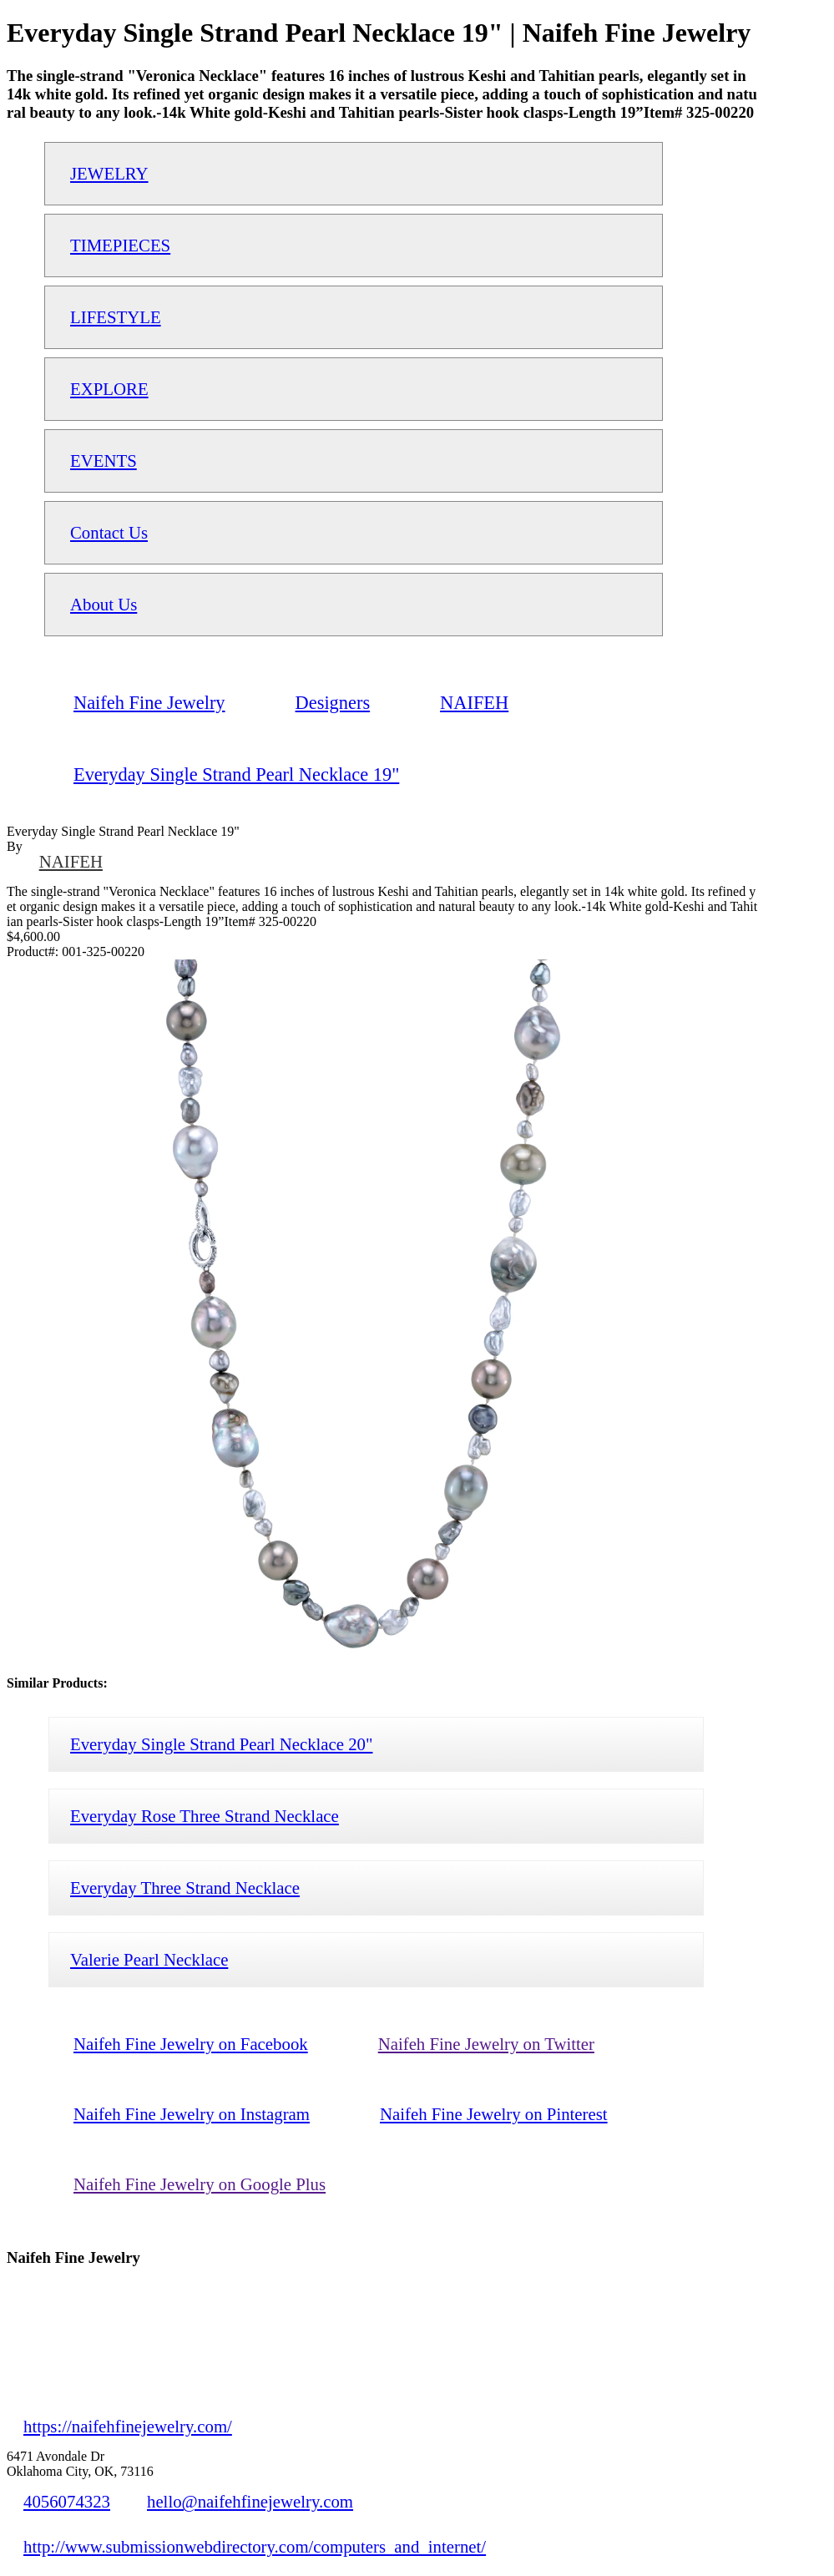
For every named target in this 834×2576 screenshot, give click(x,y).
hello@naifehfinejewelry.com (250, 2501)
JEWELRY (109, 173)
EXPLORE (109, 388)
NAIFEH (71, 861)
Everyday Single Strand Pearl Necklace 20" (221, 1744)
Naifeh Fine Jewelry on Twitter (486, 2043)
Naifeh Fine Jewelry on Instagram (191, 2113)
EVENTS (103, 460)
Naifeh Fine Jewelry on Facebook (190, 2043)
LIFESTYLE (115, 316)
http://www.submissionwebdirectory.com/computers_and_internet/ (254, 2546)
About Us (103, 604)
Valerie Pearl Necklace (149, 1959)
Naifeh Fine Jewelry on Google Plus (199, 2184)
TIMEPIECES (120, 245)
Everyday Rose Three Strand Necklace (204, 1815)
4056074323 (66, 2501)
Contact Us (109, 532)
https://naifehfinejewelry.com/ (127, 2426)
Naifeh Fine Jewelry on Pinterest (494, 2113)
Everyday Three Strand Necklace (185, 1887)
